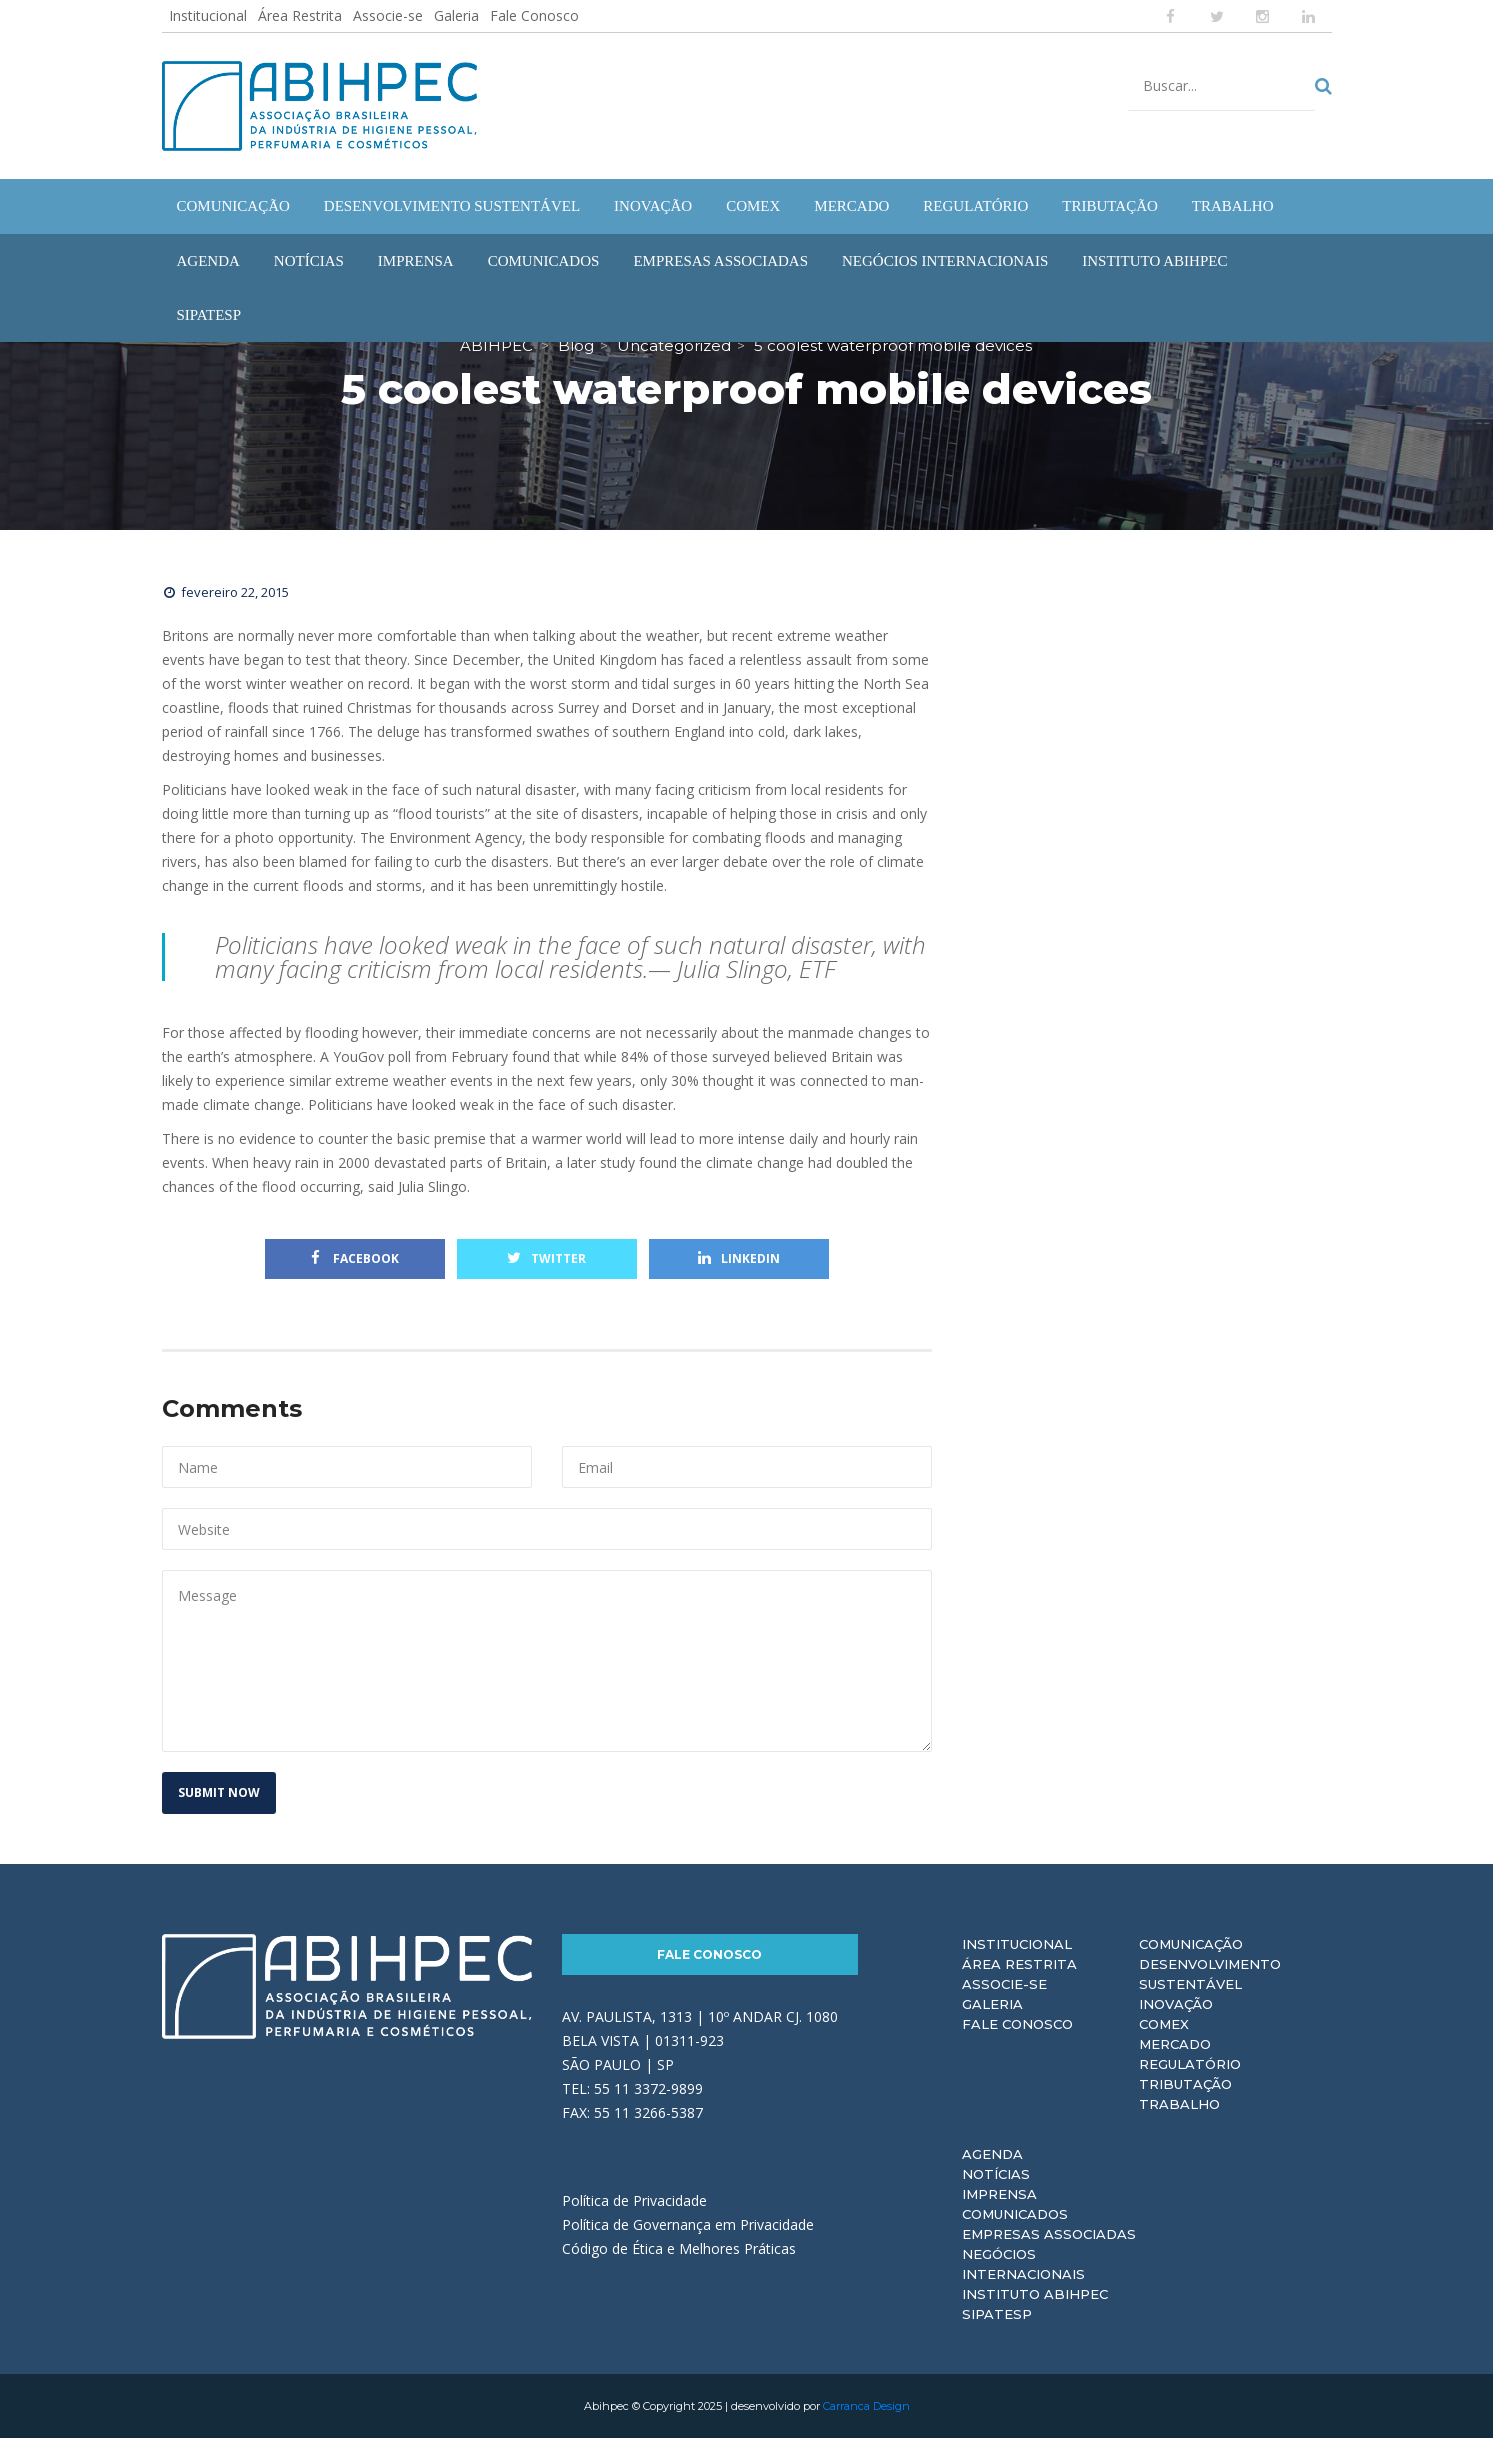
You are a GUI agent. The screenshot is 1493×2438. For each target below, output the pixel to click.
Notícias (996, 2174)
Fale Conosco (534, 15)
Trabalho (1179, 2104)
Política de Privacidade (634, 2200)
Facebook (355, 1258)
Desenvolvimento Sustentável (1210, 1974)
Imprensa (999, 2194)
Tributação (1185, 2084)
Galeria (456, 15)
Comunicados (1015, 2214)
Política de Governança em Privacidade (688, 2224)
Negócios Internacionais (1023, 2264)
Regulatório (1190, 2064)
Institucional (208, 15)
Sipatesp (997, 2314)
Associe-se (388, 15)
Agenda (992, 2154)
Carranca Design (866, 2406)
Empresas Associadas (1049, 2234)
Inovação (1176, 2004)
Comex (1164, 2024)
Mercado (1175, 2044)
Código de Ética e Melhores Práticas (679, 2248)
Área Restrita (300, 15)
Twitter (546, 1258)
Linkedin (739, 1258)
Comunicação (1191, 1944)
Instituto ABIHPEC (1035, 2294)
